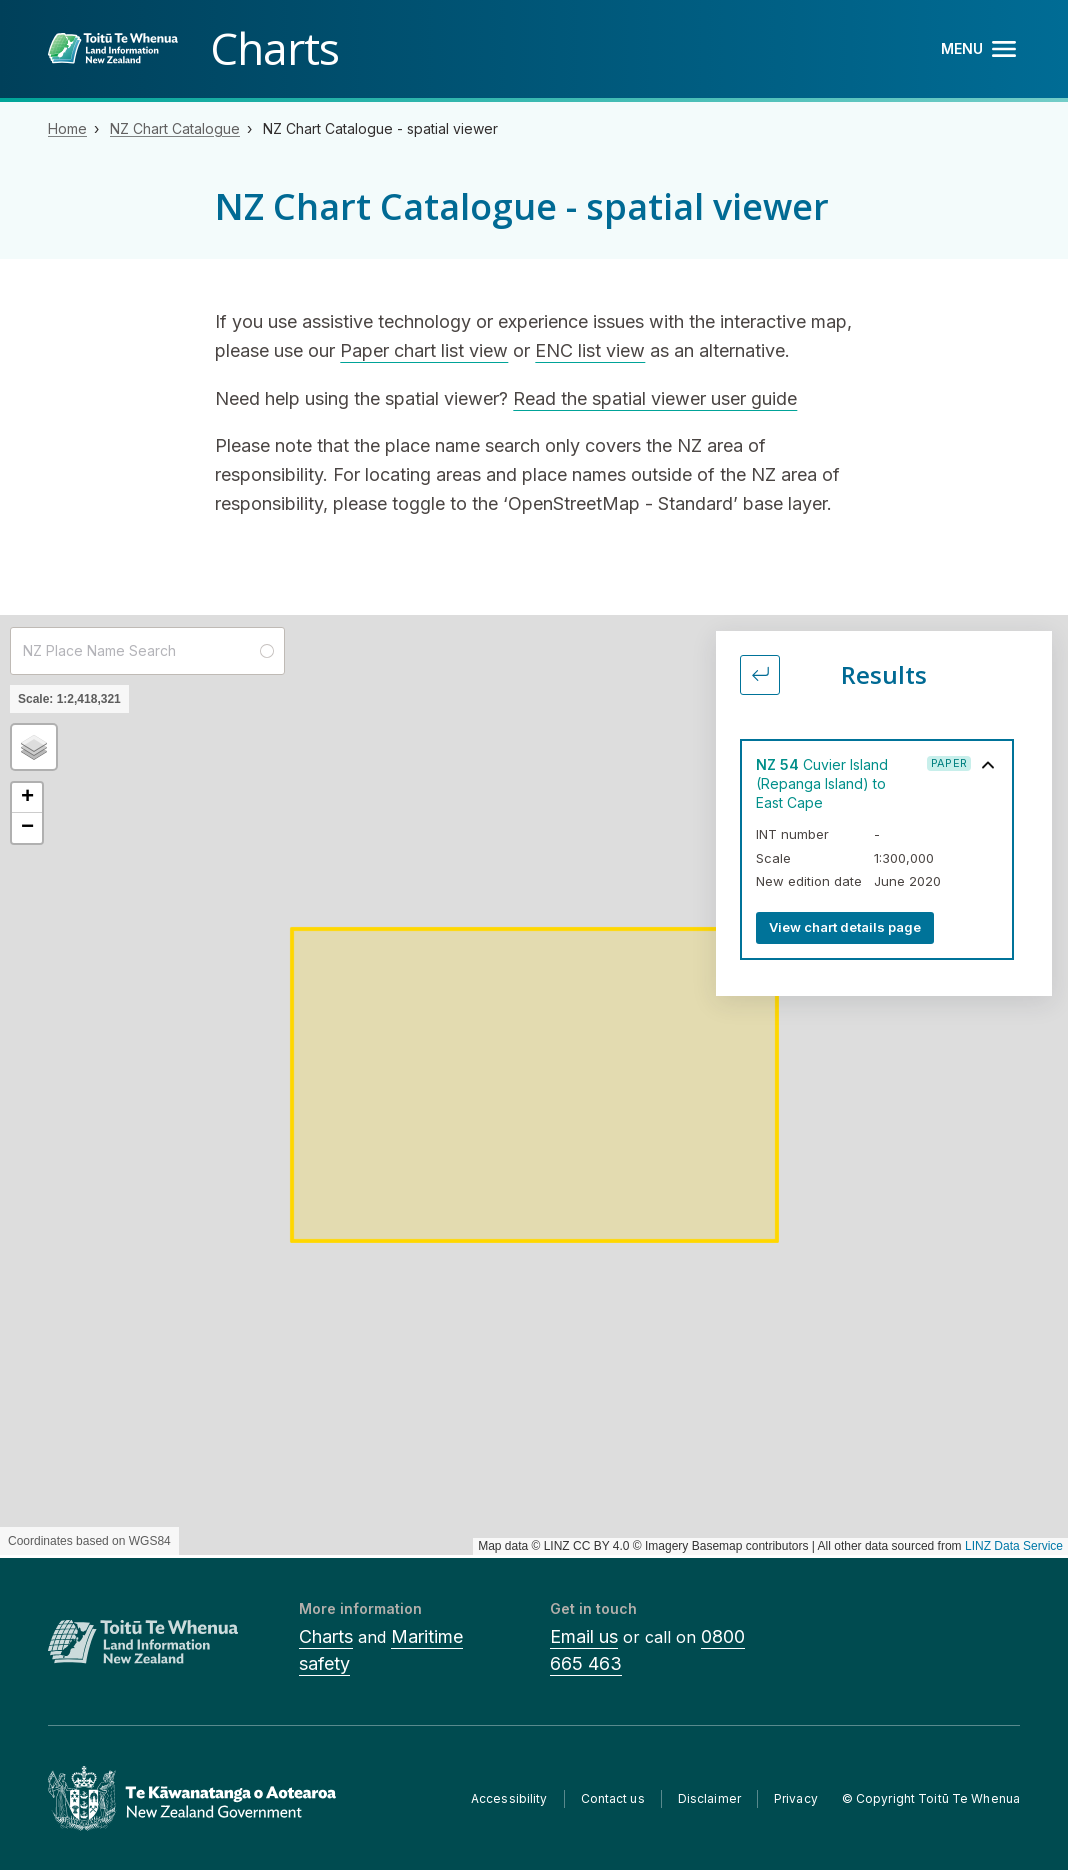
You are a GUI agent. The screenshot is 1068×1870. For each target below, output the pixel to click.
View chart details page (845, 927)
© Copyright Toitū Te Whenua (931, 1798)
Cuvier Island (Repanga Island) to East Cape (822, 784)
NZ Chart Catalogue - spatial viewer (380, 128)
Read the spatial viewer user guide (655, 398)
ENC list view (590, 350)
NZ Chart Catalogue (175, 128)
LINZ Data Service (1014, 1546)
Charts (326, 1636)
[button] (34, 747)
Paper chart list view (424, 350)
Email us (584, 1636)
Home (67, 128)
